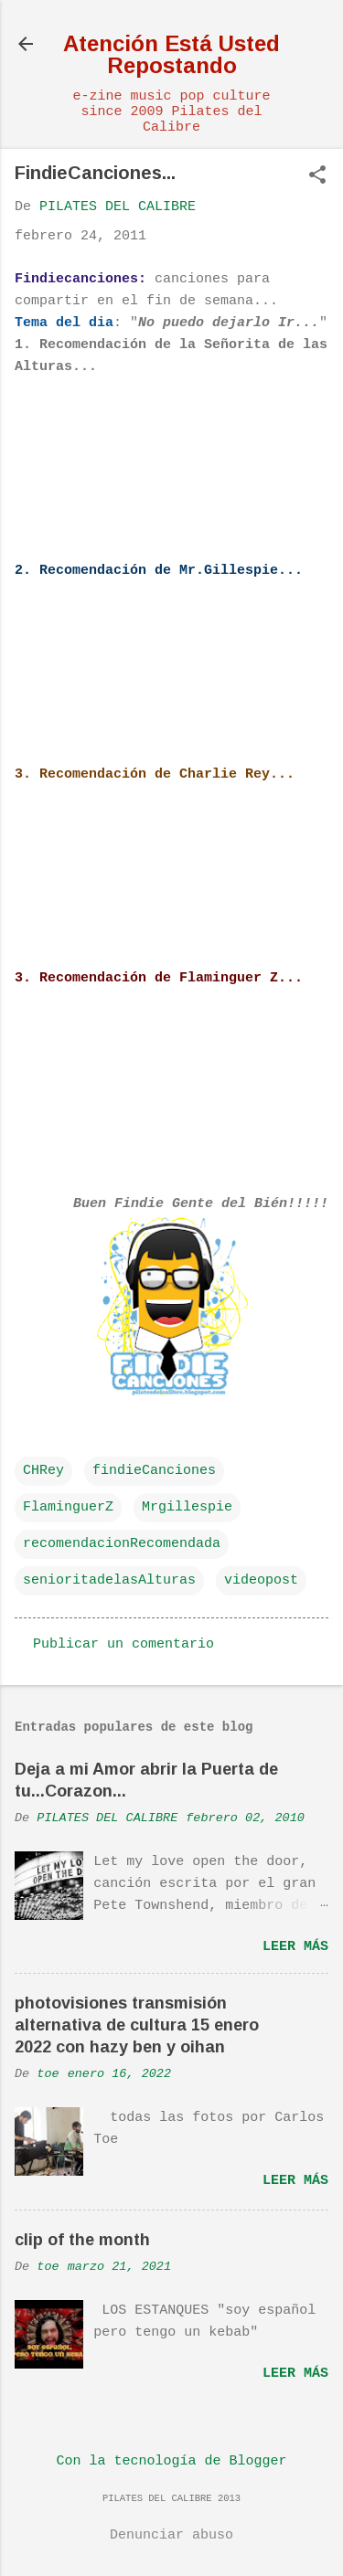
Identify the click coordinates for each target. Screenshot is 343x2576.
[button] (317, 177)
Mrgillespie (187, 1507)
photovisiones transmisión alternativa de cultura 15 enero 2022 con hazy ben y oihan (137, 2025)
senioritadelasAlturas (109, 1580)
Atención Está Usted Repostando (171, 54)
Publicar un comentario (123, 1644)
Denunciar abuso (171, 2535)
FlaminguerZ (68, 1507)
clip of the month (82, 2240)
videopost (261, 1580)
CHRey (43, 1471)
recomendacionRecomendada (121, 1544)
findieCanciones (154, 1471)
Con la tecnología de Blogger (171, 2461)
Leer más (295, 1947)
